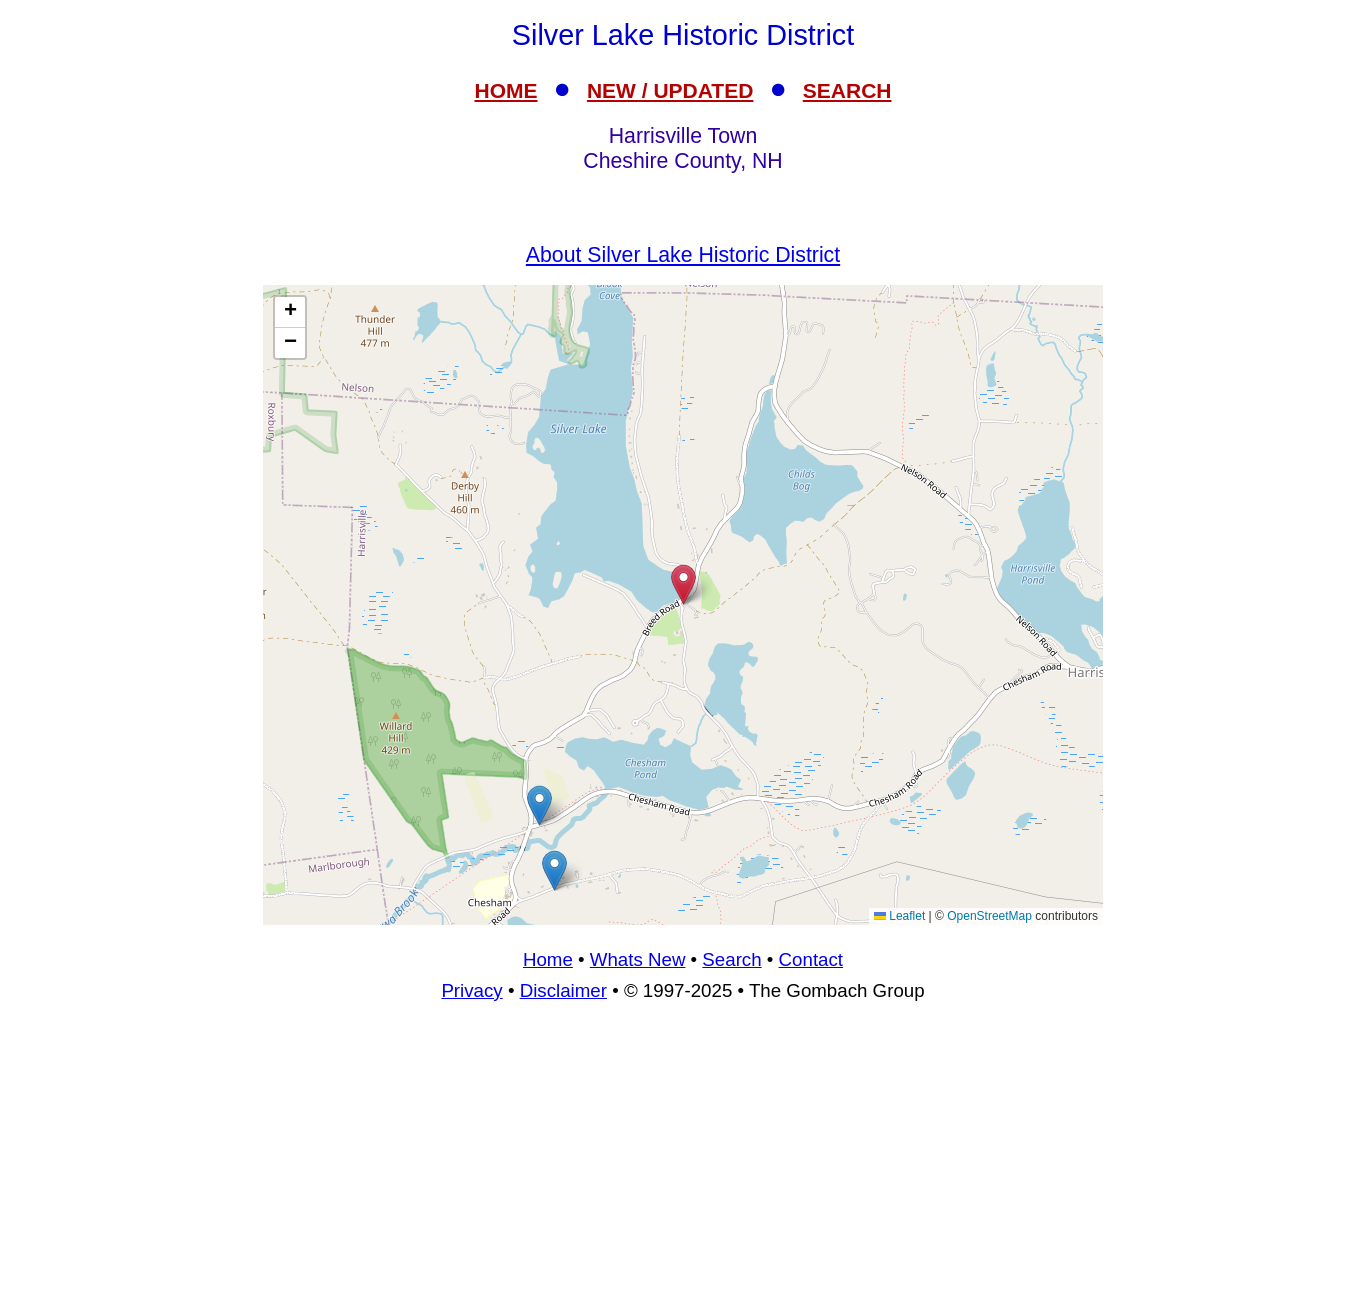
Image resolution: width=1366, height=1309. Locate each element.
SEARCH (847, 90)
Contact (811, 959)
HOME (506, 90)
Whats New (638, 959)
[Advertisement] (683, 1164)
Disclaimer (563, 990)
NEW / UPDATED (670, 90)
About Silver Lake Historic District (683, 255)
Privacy (471, 990)
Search (731, 959)
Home (548, 959)
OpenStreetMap (989, 916)
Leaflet (899, 916)
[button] (554, 870)
